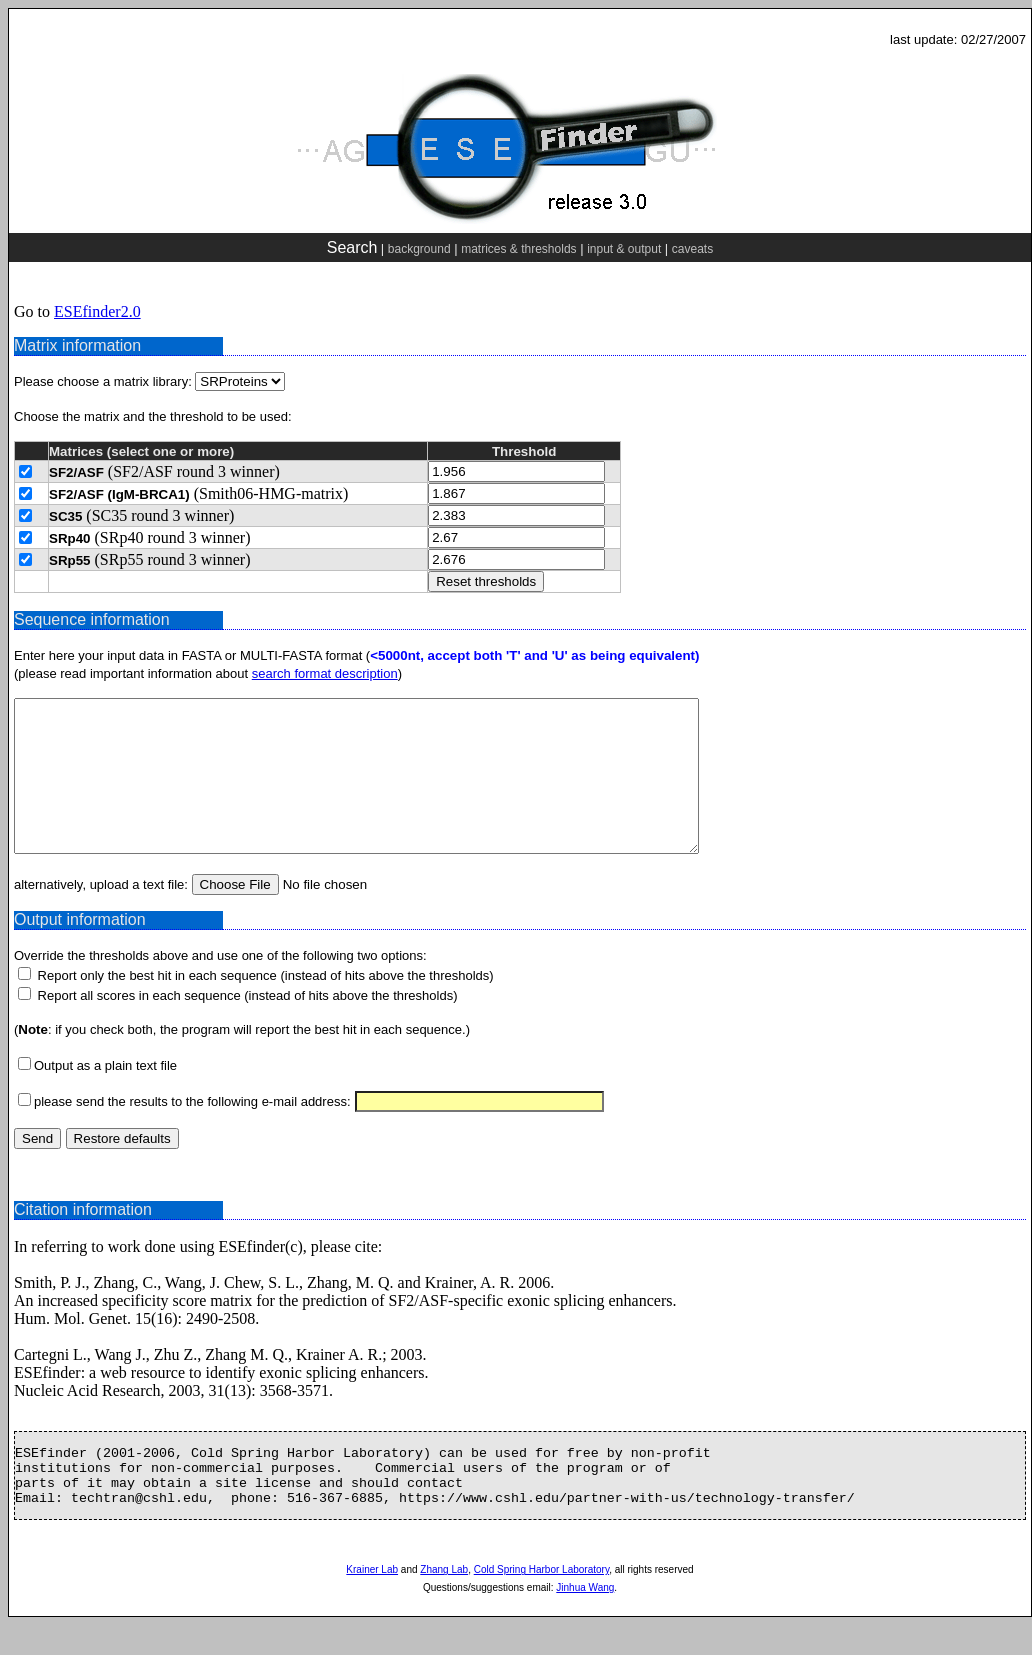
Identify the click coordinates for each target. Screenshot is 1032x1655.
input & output (624, 249)
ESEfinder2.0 (97, 311)
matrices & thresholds (518, 249)
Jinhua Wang (585, 1617)
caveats (692, 249)
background (419, 249)
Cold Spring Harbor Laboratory (541, 1599)
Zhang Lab (444, 1599)
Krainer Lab (372, 1599)
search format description (325, 673)
